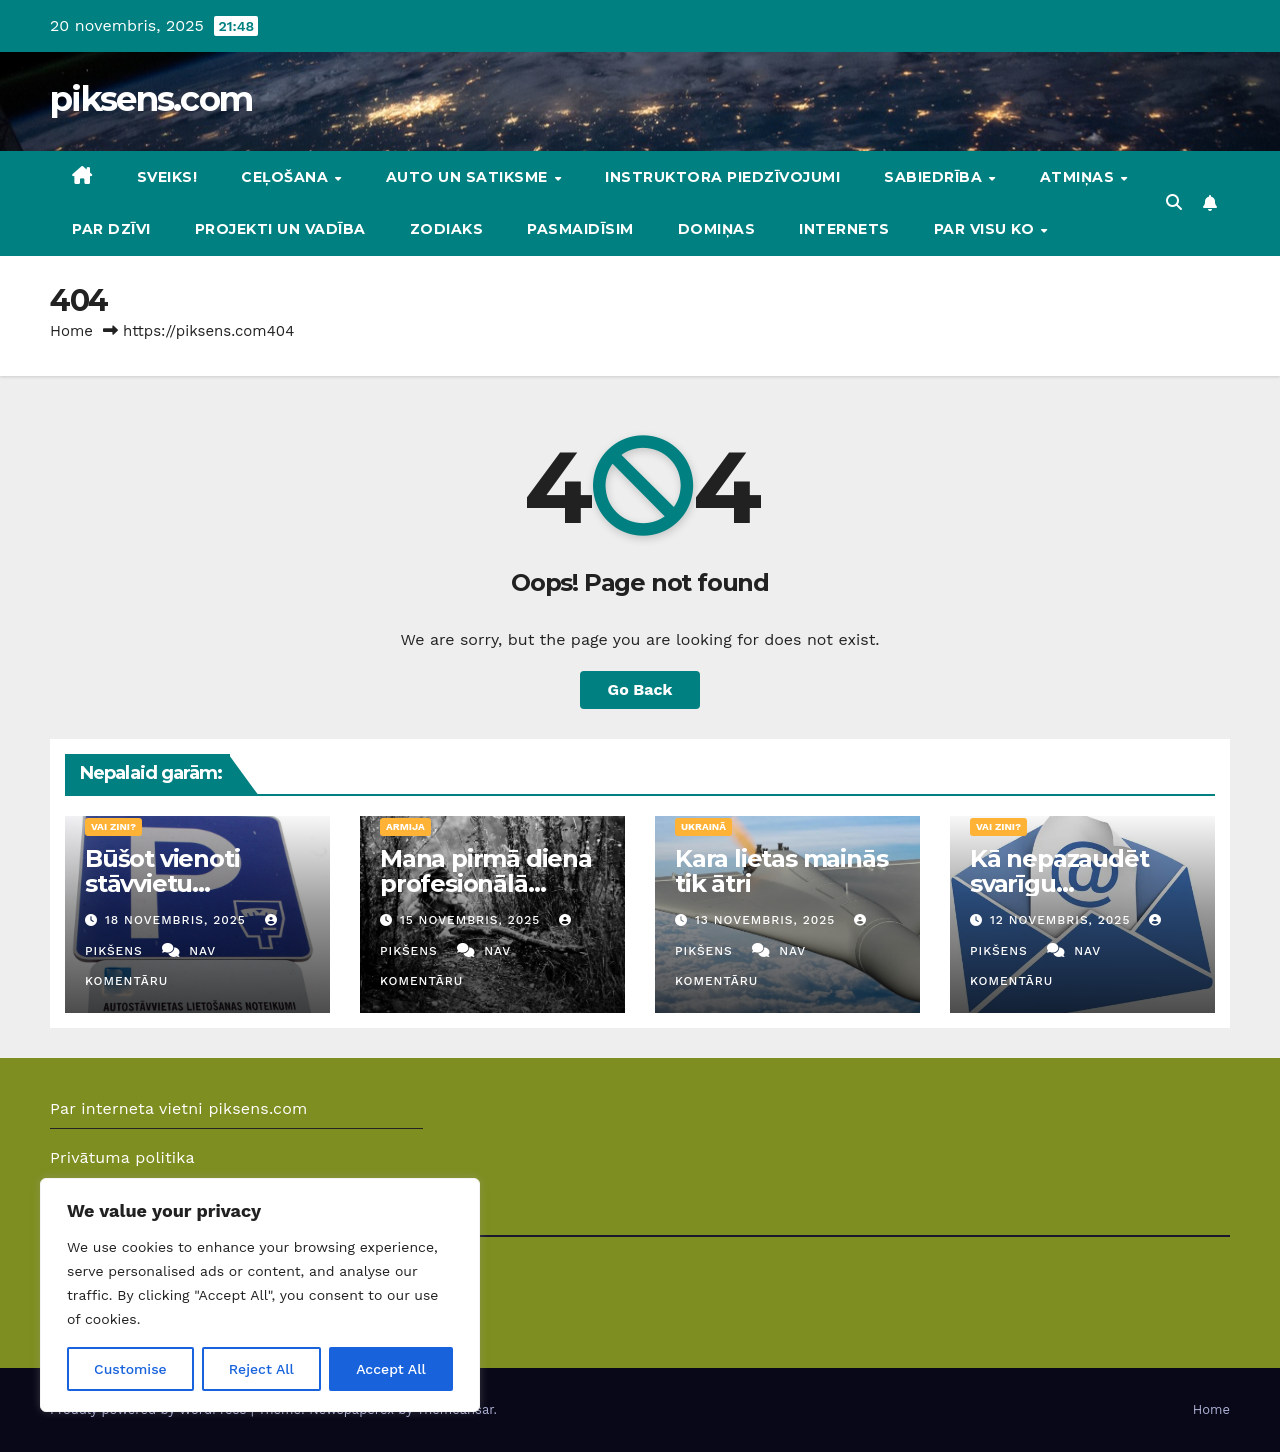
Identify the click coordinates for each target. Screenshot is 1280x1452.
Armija (405, 826)
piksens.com (151, 99)
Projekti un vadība (280, 229)
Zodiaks (447, 229)
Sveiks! (167, 177)
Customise (130, 1369)
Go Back (640, 689)
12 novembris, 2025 (1062, 920)
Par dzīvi (111, 229)
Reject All (261, 1369)
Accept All (391, 1369)
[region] (260, 1295)
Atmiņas (1079, 177)
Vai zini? (113, 826)
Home (71, 331)
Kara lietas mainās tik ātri (781, 871)
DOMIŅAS (717, 229)
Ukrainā (703, 826)
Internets (844, 229)
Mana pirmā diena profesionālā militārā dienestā (486, 883)
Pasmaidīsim (580, 229)
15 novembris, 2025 (472, 920)
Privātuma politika (122, 1157)
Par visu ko (986, 229)
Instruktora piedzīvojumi (722, 177)
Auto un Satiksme (469, 177)
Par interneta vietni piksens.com (179, 1108)
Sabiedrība (935, 177)
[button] (1174, 202)
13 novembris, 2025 (767, 920)
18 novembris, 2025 (178, 920)
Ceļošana (287, 177)
